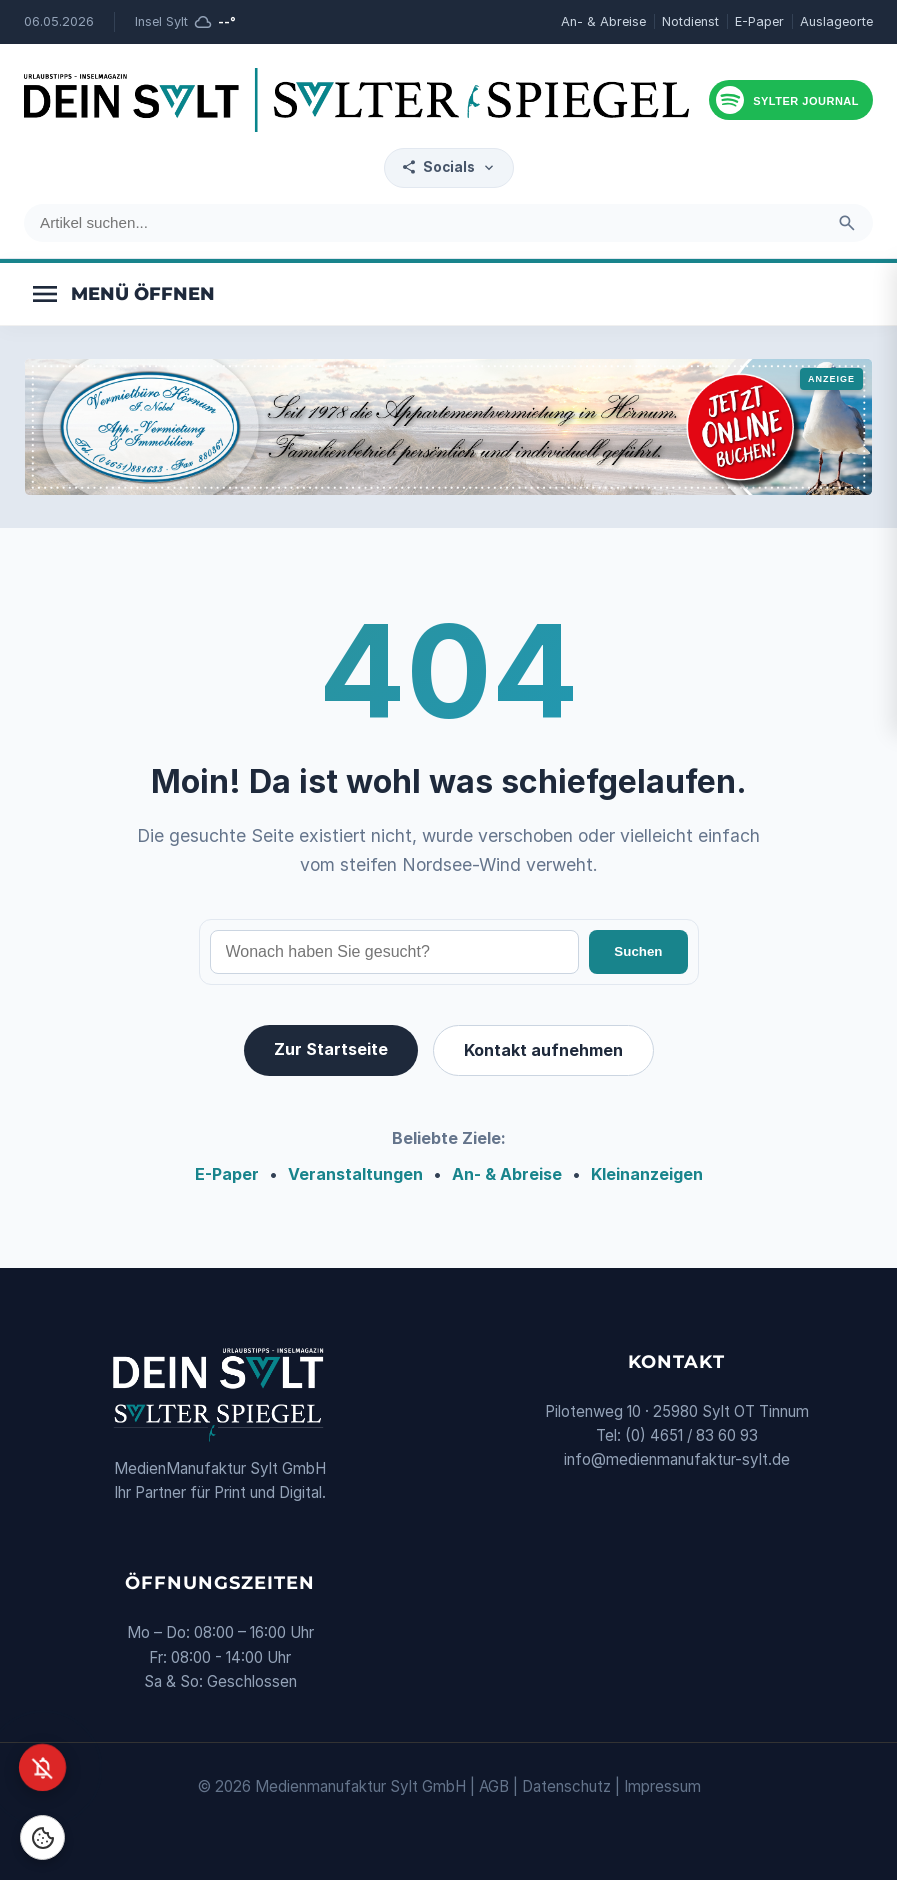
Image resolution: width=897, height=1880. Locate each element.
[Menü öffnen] (122, 294)
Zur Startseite (331, 1049)
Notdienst (690, 21)
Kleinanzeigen (647, 1174)
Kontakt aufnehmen (543, 1050)
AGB (494, 1786)
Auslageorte (836, 21)
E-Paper (759, 21)
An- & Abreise (603, 21)
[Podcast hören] (791, 100)
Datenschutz (566, 1786)
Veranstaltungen (355, 1174)
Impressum (662, 1786)
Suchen (638, 951)
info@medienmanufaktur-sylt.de (677, 1459)
